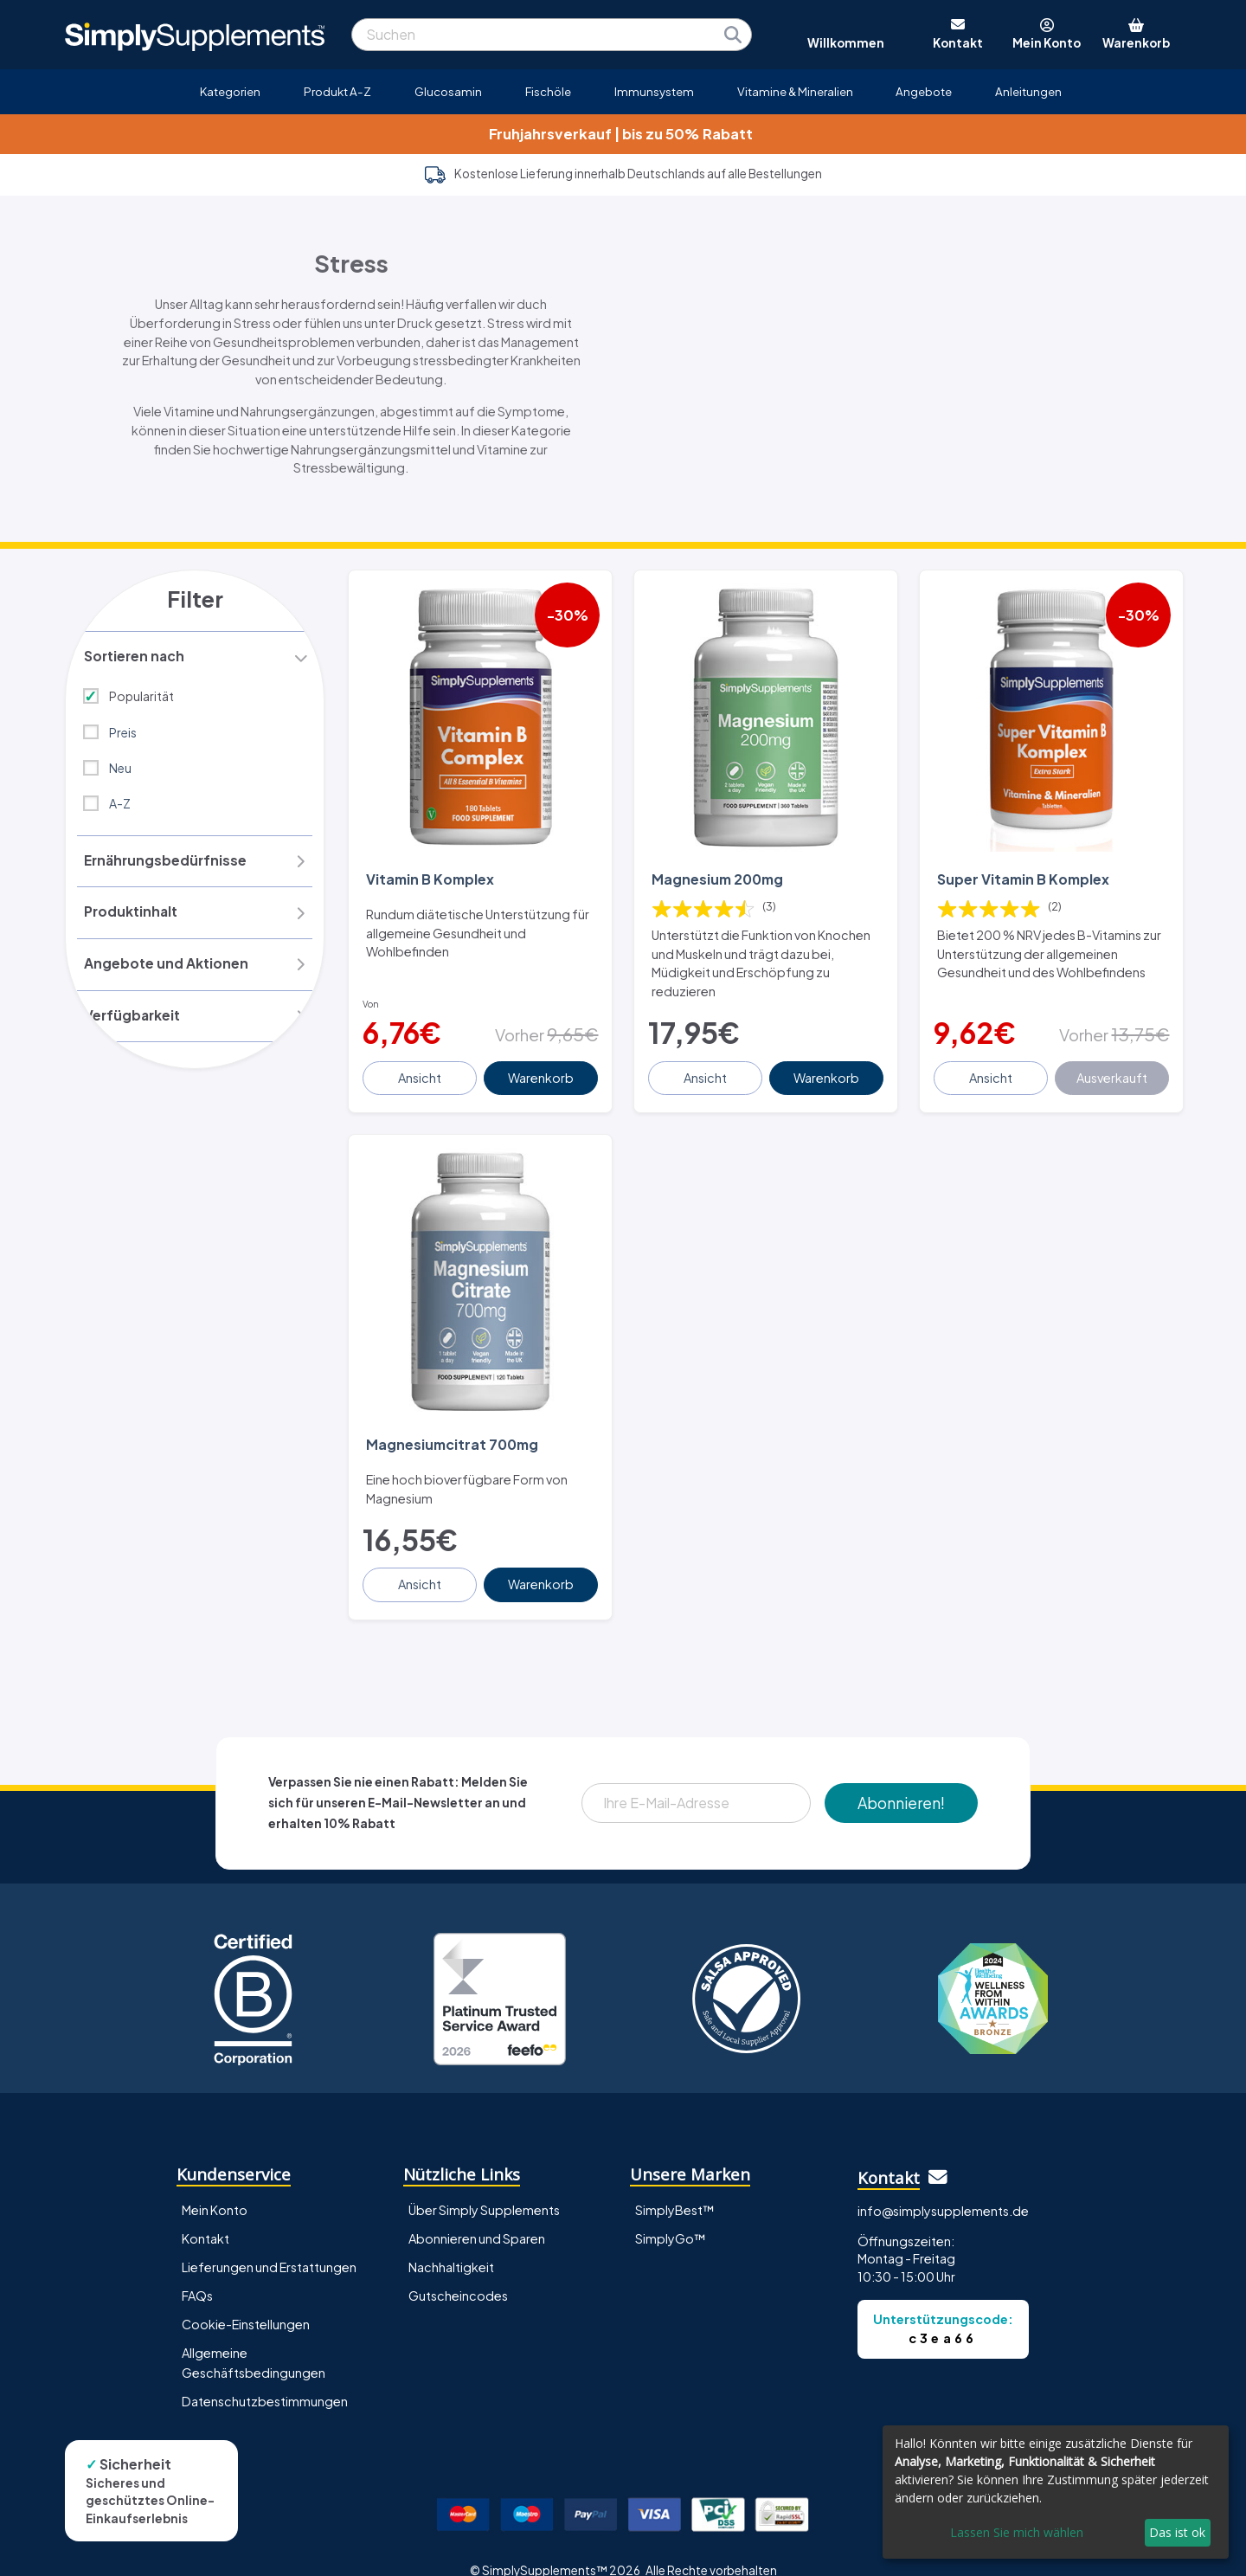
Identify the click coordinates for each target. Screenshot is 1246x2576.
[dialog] (1056, 2492)
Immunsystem (654, 91)
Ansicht (421, 1065)
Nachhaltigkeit (451, 2243)
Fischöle (548, 91)
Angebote (924, 91)
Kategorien (230, 91)
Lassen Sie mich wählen (1016, 2532)
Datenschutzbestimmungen (265, 2377)
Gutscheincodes (458, 2271)
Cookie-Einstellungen (246, 2300)
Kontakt (205, 2214)
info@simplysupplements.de (943, 2186)
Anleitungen (1028, 91)
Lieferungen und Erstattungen (269, 2243)
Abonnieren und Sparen (476, 2214)
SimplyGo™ (670, 2214)
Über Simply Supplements (484, 2185)
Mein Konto (214, 2185)
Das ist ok (1177, 2532)
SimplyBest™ (675, 2185)
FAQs (197, 2271)
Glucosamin (448, 91)
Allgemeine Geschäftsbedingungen (253, 2338)
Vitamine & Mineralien (795, 91)
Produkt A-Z (337, 91)
